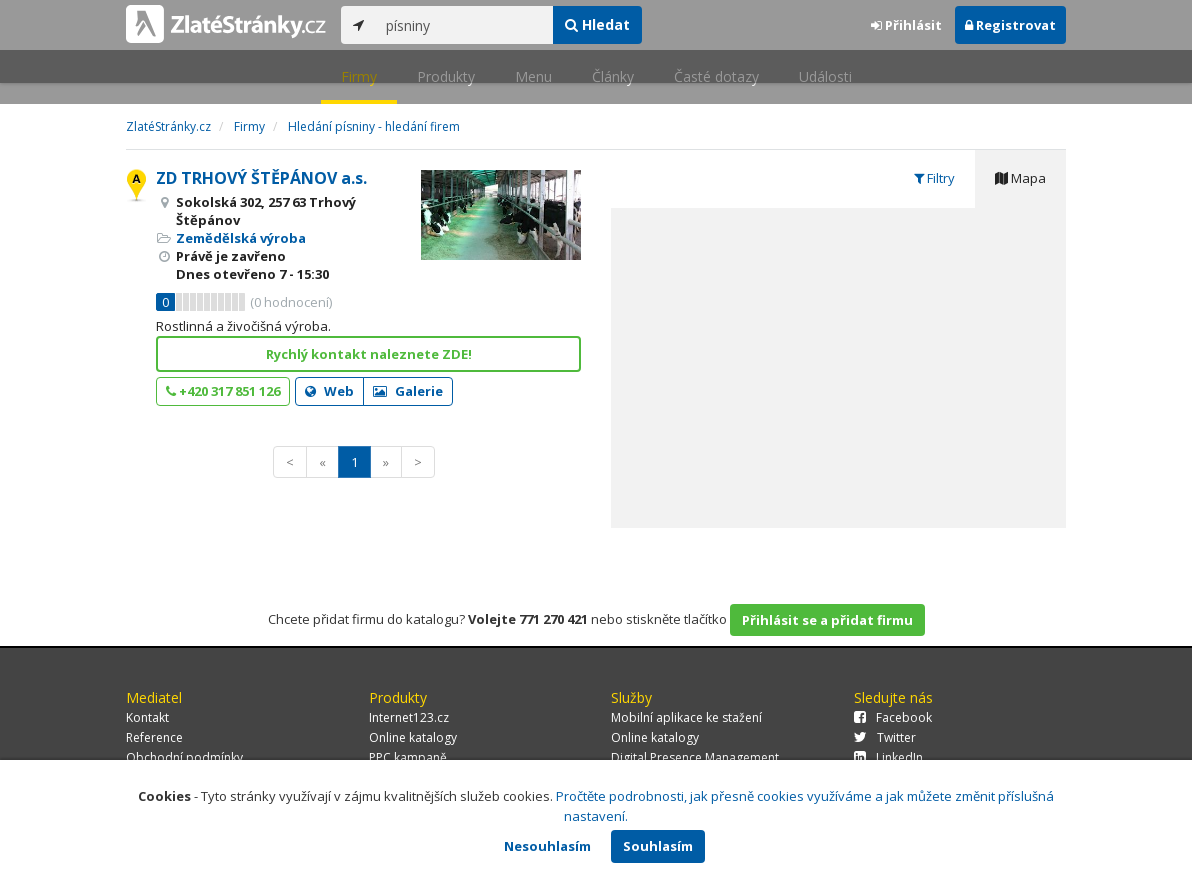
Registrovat (1010, 25)
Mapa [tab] (1020, 178)
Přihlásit (906, 25)
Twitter (885, 737)
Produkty (446, 76)
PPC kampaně (408, 757)
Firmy (359, 76)
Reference (154, 737)
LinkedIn (888, 757)
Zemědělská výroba (241, 238)
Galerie (408, 391)
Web (329, 391)
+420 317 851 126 (223, 391)
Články (613, 76)
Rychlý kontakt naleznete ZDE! (369, 354)
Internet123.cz (409, 717)
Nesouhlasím (547, 846)
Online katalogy (413, 737)
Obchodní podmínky (184, 757)
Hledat (597, 24)
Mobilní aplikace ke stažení (686, 717)
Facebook (893, 717)
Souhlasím (658, 846)
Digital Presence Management (695, 757)
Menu (533, 76)
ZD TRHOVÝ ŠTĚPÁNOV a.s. (261, 178)
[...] (464, 25)
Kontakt (147, 717)
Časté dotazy (716, 76)
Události (825, 76)
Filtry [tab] (934, 178)
